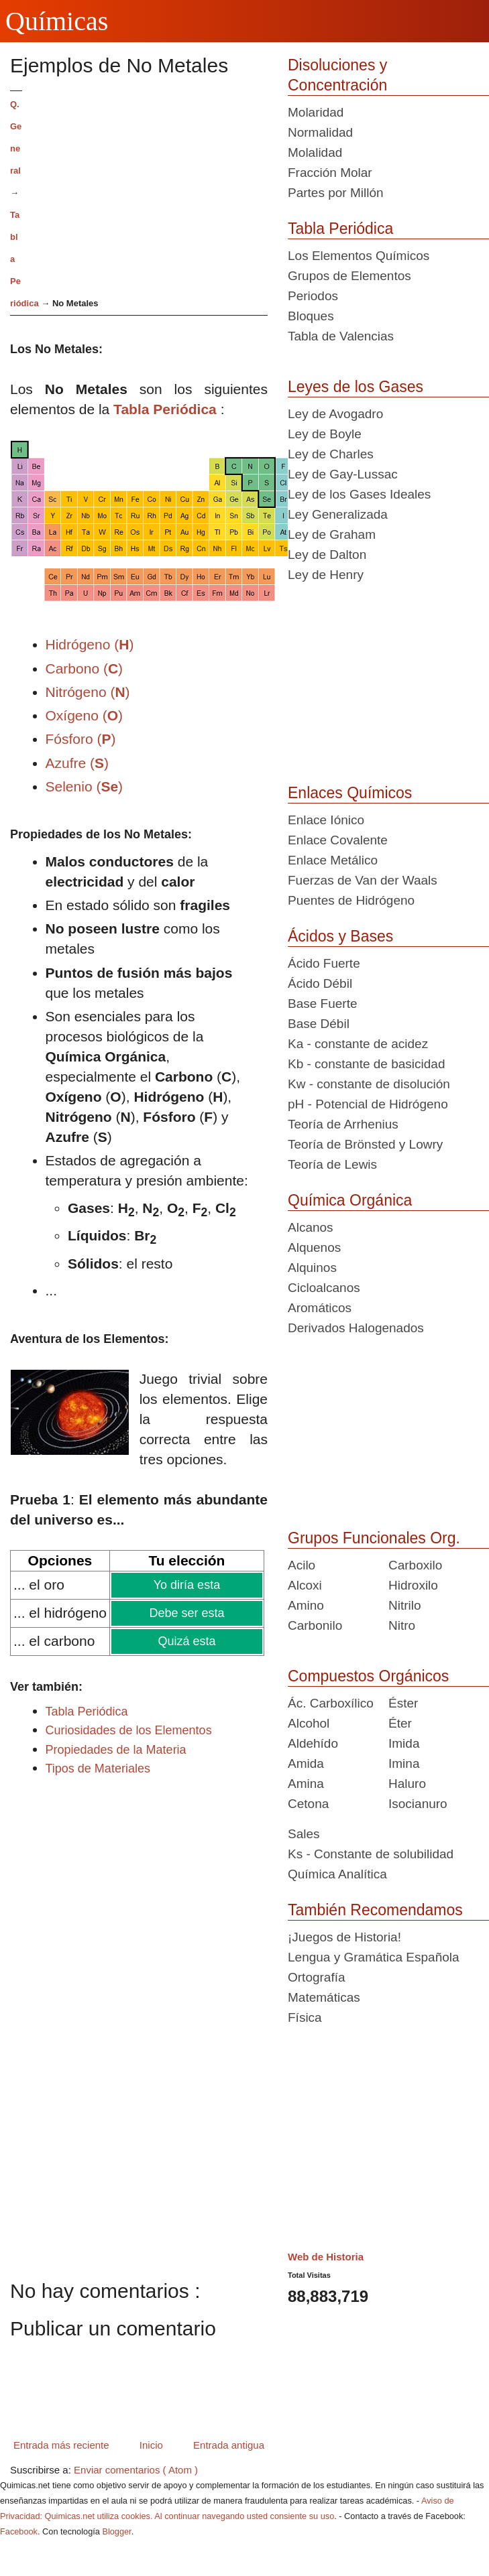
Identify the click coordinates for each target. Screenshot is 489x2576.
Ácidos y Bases (340, 936)
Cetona (308, 1804)
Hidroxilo (413, 1585)
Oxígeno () (84, 715)
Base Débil (318, 1024)
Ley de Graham (332, 534)
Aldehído (313, 1743)
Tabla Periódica (165, 409)
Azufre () (77, 763)
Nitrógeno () (88, 692)
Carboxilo (415, 1565)
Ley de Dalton (327, 555)
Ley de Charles (331, 454)
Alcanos (310, 1227)
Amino (306, 1605)
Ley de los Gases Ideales (359, 494)
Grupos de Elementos (349, 276)
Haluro (407, 1784)
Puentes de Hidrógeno (351, 900)
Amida (306, 1763)
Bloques (311, 316)
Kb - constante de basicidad (366, 1064)
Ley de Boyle (325, 434)
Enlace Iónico (326, 820)
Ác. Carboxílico (331, 1703)
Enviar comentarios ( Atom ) (136, 2469)
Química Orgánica (350, 1200)
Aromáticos (319, 1308)
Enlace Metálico (333, 860)
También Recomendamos (375, 1910)
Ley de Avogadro (335, 414)
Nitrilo (404, 1605)
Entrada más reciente (61, 2445)
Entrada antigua (228, 2445)
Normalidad (320, 132)
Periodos (313, 296)
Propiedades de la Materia (116, 1749)
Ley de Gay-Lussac (343, 474)
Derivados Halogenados (356, 1328)
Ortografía (316, 1977)
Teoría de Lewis (332, 1164)
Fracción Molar (330, 173)
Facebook (19, 2531)
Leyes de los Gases (355, 386)
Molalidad (315, 152)
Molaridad (315, 112)
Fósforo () (81, 739)
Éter (400, 1723)
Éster (403, 1703)
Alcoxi (305, 1585)
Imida (403, 1743)
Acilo (301, 1565)
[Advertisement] (150, 184)
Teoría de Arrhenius (343, 1124)
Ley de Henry (326, 575)
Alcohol (308, 1723)
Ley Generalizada (338, 514)
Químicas (56, 21)
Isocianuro (417, 1804)
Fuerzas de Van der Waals (362, 880)
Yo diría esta (186, 1585)
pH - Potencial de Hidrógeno (368, 1104)
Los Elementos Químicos (358, 256)
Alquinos (312, 1268)
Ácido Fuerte (324, 963)
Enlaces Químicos (350, 792)
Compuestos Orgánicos (368, 1676)
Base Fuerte (323, 1003)
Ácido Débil (320, 983)
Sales (304, 1834)
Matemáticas (324, 1997)
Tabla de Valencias (341, 336)
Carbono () (84, 668)
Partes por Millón (336, 193)
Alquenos (314, 1247)
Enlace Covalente (338, 840)
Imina (403, 1763)
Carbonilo (315, 1625)
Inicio (151, 2445)
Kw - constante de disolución (369, 1084)
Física (305, 2017)
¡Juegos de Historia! (344, 1937)
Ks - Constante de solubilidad (370, 1854)
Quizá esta (186, 1641)
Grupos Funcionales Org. (374, 1538)
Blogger (116, 2531)
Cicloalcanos (324, 1288)
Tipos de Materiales (98, 1768)
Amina (306, 1784)
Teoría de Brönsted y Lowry (365, 1144)
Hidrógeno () (90, 644)
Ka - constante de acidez (358, 1044)
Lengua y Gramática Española (373, 1957)
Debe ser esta (186, 1613)
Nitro (401, 1625)
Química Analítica (337, 1874)
